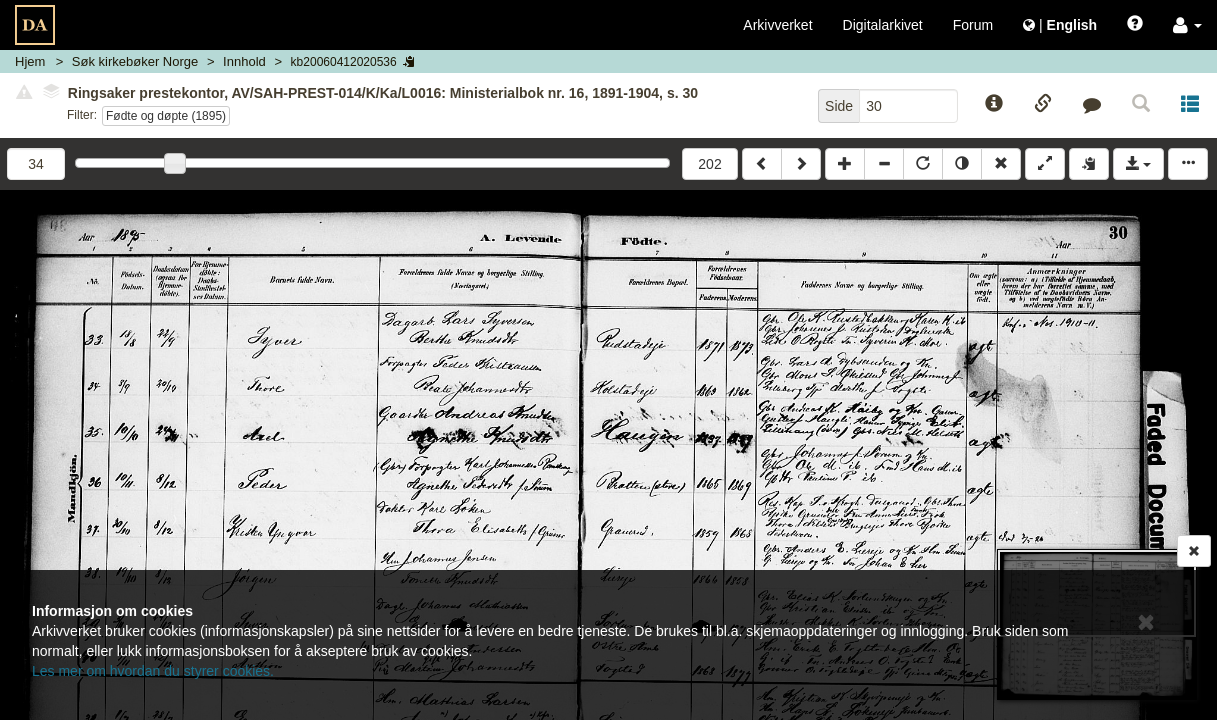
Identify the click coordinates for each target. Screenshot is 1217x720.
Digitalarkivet (883, 25)
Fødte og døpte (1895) (166, 116)
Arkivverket (777, 25)
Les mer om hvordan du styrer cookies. (153, 671)
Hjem (30, 61)
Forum (973, 25)
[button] (1187, 25)
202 (709, 164)
